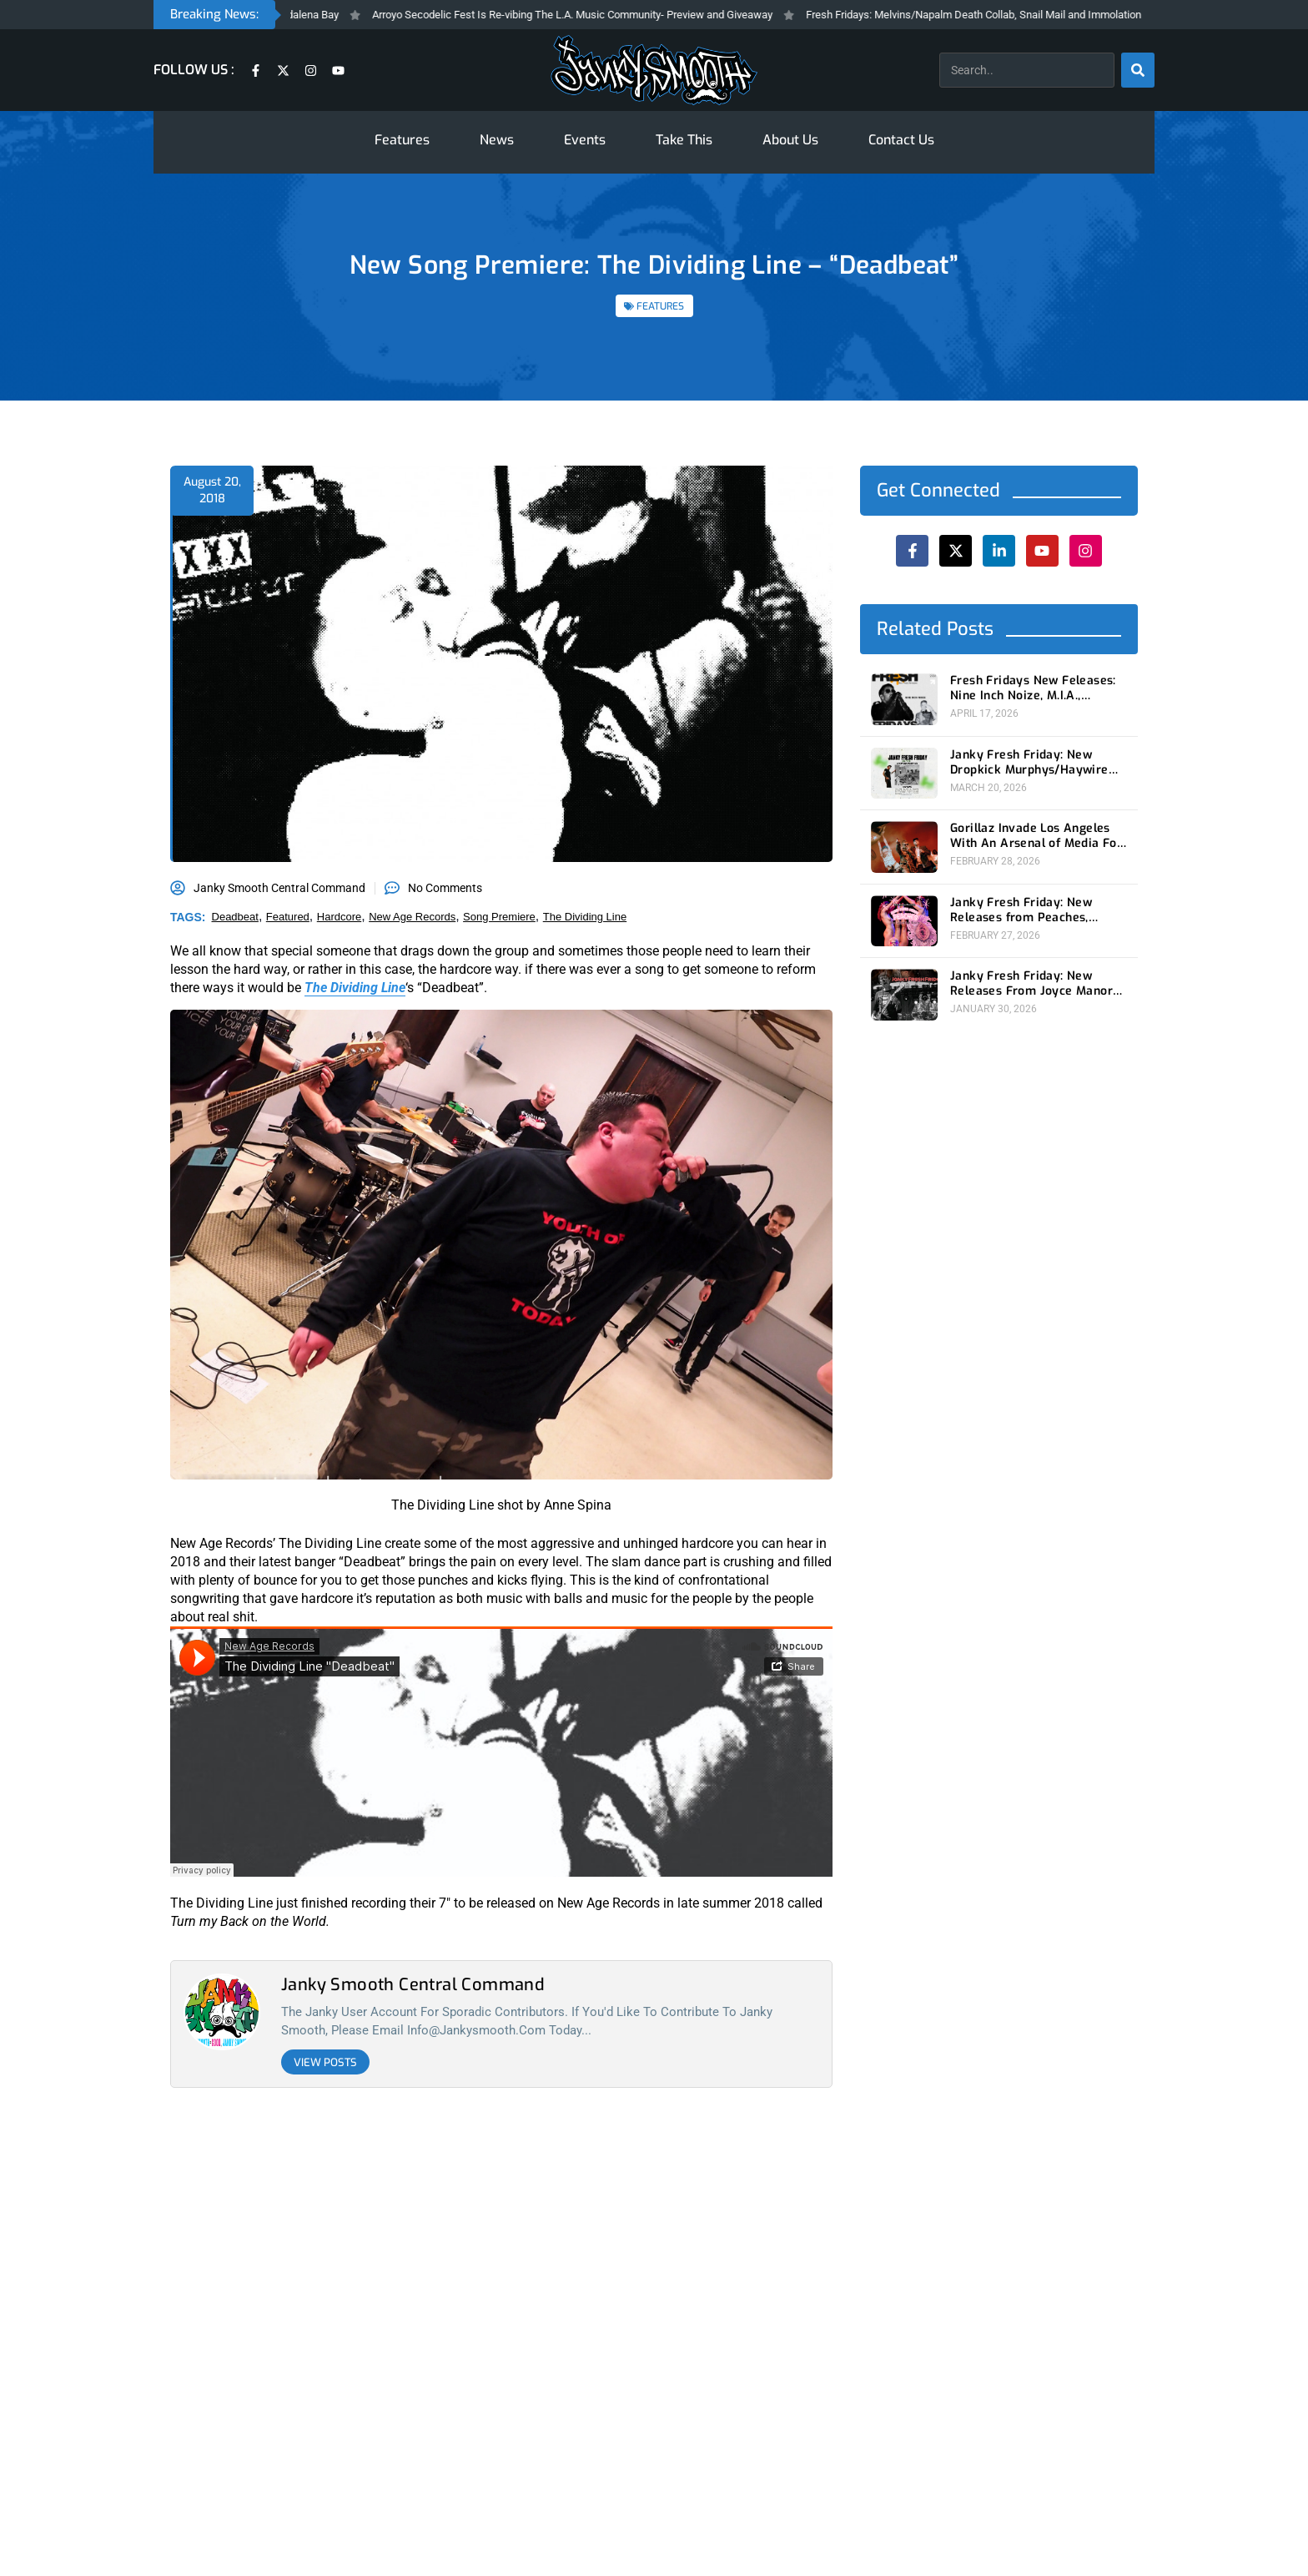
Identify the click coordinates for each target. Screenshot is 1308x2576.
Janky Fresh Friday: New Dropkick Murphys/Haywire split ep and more (1029, 763)
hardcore (339, 916)
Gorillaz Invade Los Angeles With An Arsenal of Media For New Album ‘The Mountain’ (1036, 836)
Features (402, 140)
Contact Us (901, 140)
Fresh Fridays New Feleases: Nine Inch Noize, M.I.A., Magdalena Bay (1033, 688)
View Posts (325, 2062)
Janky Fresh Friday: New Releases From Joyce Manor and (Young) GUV (1031, 984)
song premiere (499, 916)
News (497, 140)
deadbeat (235, 916)
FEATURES (660, 306)
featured (287, 916)
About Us (790, 140)
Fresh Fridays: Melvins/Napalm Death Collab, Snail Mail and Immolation (994, 14)
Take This (684, 140)
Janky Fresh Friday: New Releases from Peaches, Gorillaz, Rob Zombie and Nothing (1022, 910)
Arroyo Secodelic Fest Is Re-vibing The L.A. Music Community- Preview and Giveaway (593, 14)
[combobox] (1026, 70)
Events (585, 140)
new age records (412, 916)
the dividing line (584, 916)
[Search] (1138, 70)
